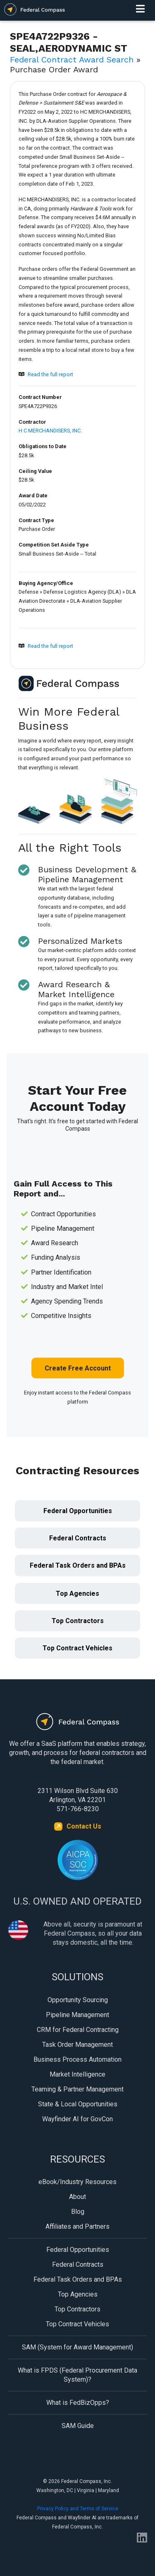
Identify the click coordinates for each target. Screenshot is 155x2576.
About (77, 2197)
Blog (77, 2212)
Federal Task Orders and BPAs (78, 1565)
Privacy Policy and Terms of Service (77, 2509)
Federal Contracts (77, 1538)
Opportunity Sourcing (78, 2000)
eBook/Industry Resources (77, 2182)
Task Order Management (77, 2044)
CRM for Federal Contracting (78, 2030)
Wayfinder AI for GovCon (77, 2119)
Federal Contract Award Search (72, 59)
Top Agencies (77, 1593)
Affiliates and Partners (77, 2226)
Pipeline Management (77, 2015)
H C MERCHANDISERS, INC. (50, 430)
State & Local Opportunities (77, 2104)
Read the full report (50, 374)
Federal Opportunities (77, 1511)
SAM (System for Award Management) (77, 2347)
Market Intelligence (77, 2074)
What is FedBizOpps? (77, 2402)
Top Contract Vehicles (77, 1648)
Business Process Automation (77, 2059)
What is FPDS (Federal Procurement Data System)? (77, 2374)
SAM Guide (78, 2426)
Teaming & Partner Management (77, 2089)
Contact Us (84, 1826)
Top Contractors (78, 1621)
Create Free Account (78, 1368)
